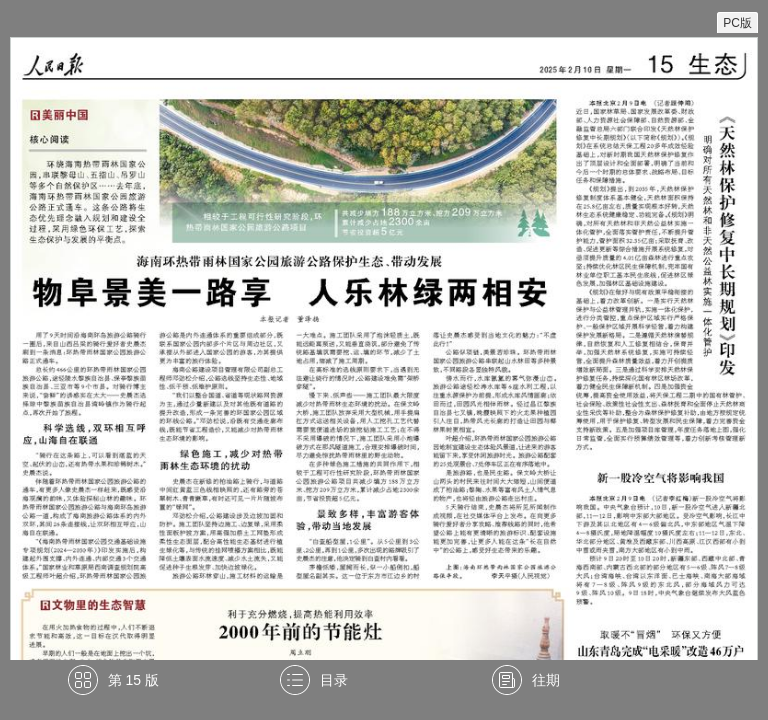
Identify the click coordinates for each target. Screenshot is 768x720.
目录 (334, 680)
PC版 (737, 23)
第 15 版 (133, 680)
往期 (546, 680)
